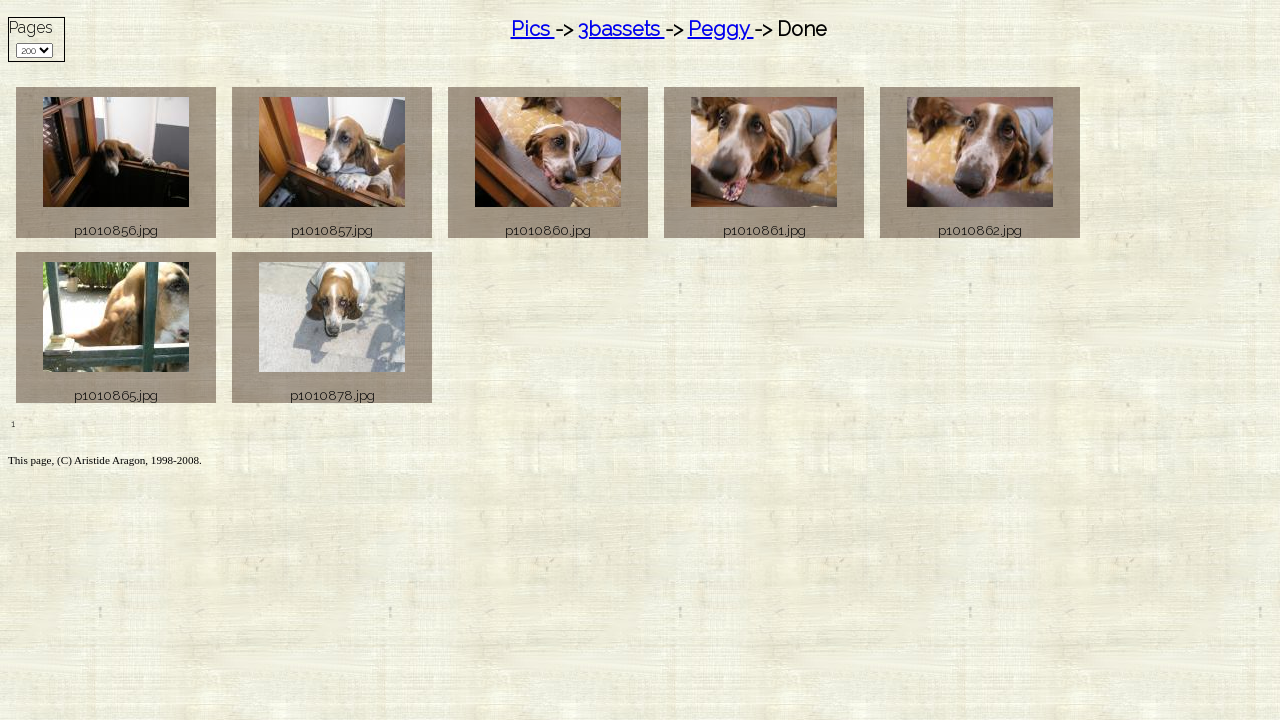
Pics (533, 29)
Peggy (721, 29)
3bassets (621, 29)
